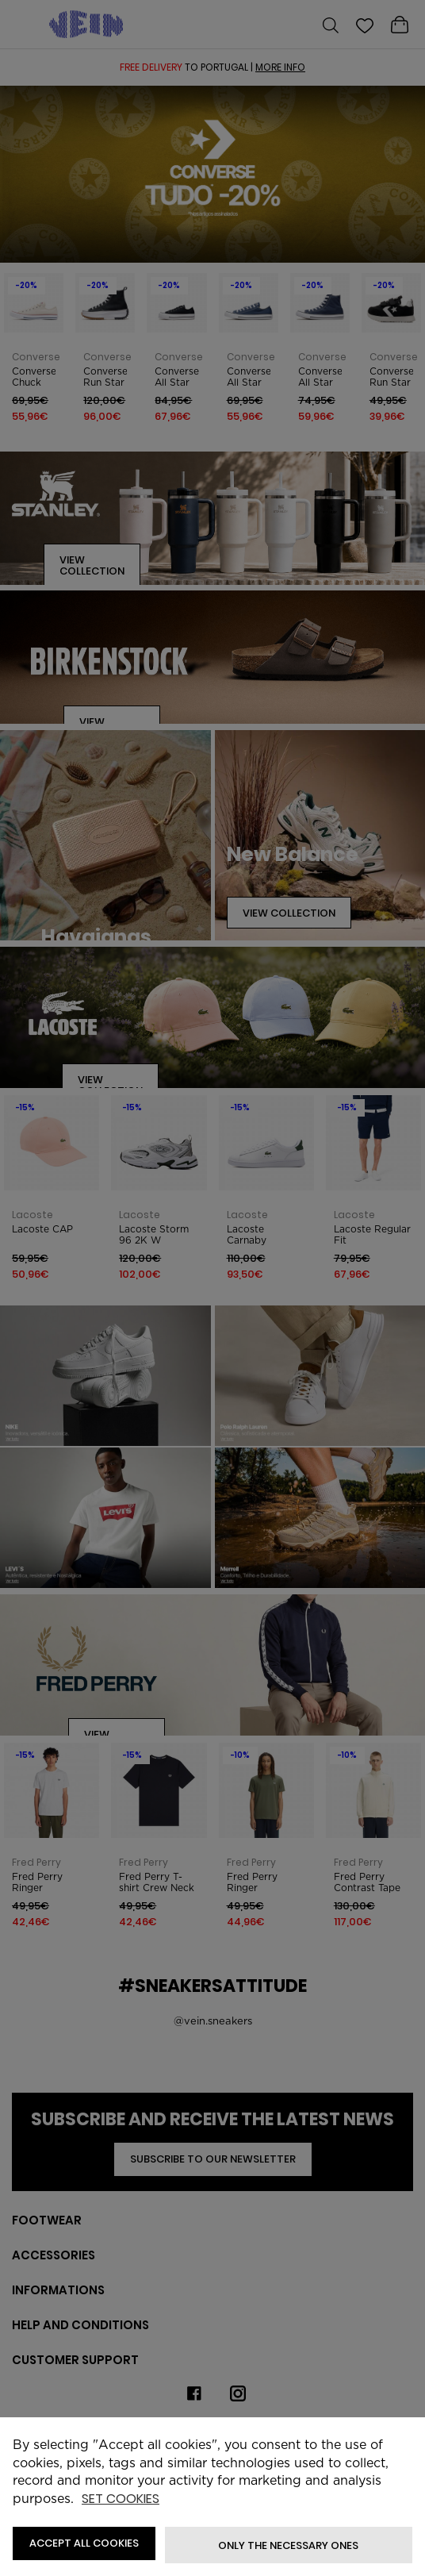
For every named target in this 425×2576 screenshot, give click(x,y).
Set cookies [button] (120, 2499)
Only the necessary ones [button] (288, 2545)
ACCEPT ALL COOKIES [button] (84, 2543)
